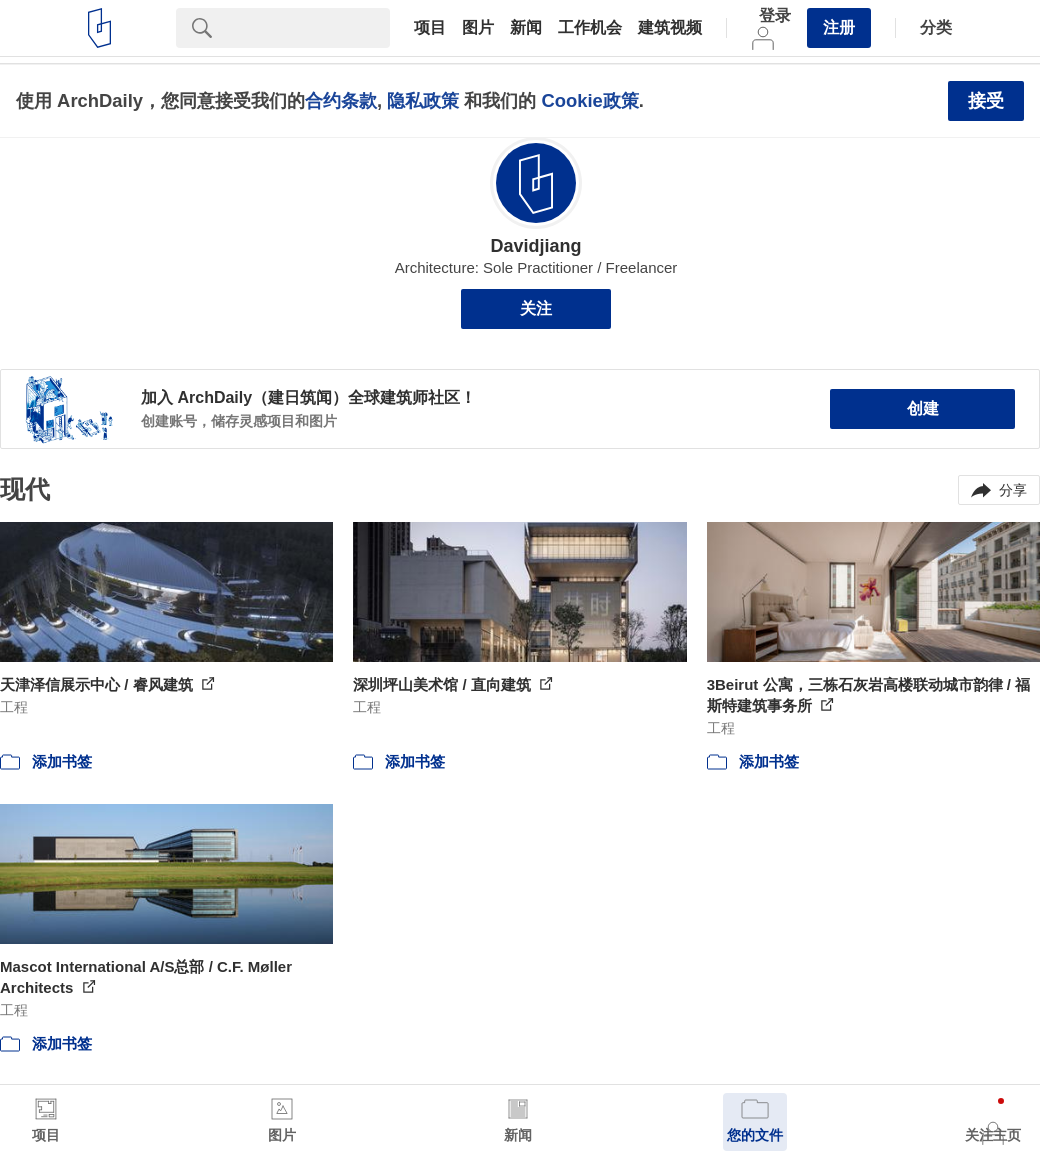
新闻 (526, 28)
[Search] (309, 28)
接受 (986, 101)
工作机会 (590, 28)
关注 (536, 308)
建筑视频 (670, 28)
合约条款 (341, 100)
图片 (478, 28)
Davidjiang (535, 246)
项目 (430, 28)
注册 (839, 27)
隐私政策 (423, 100)
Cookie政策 (589, 100)
